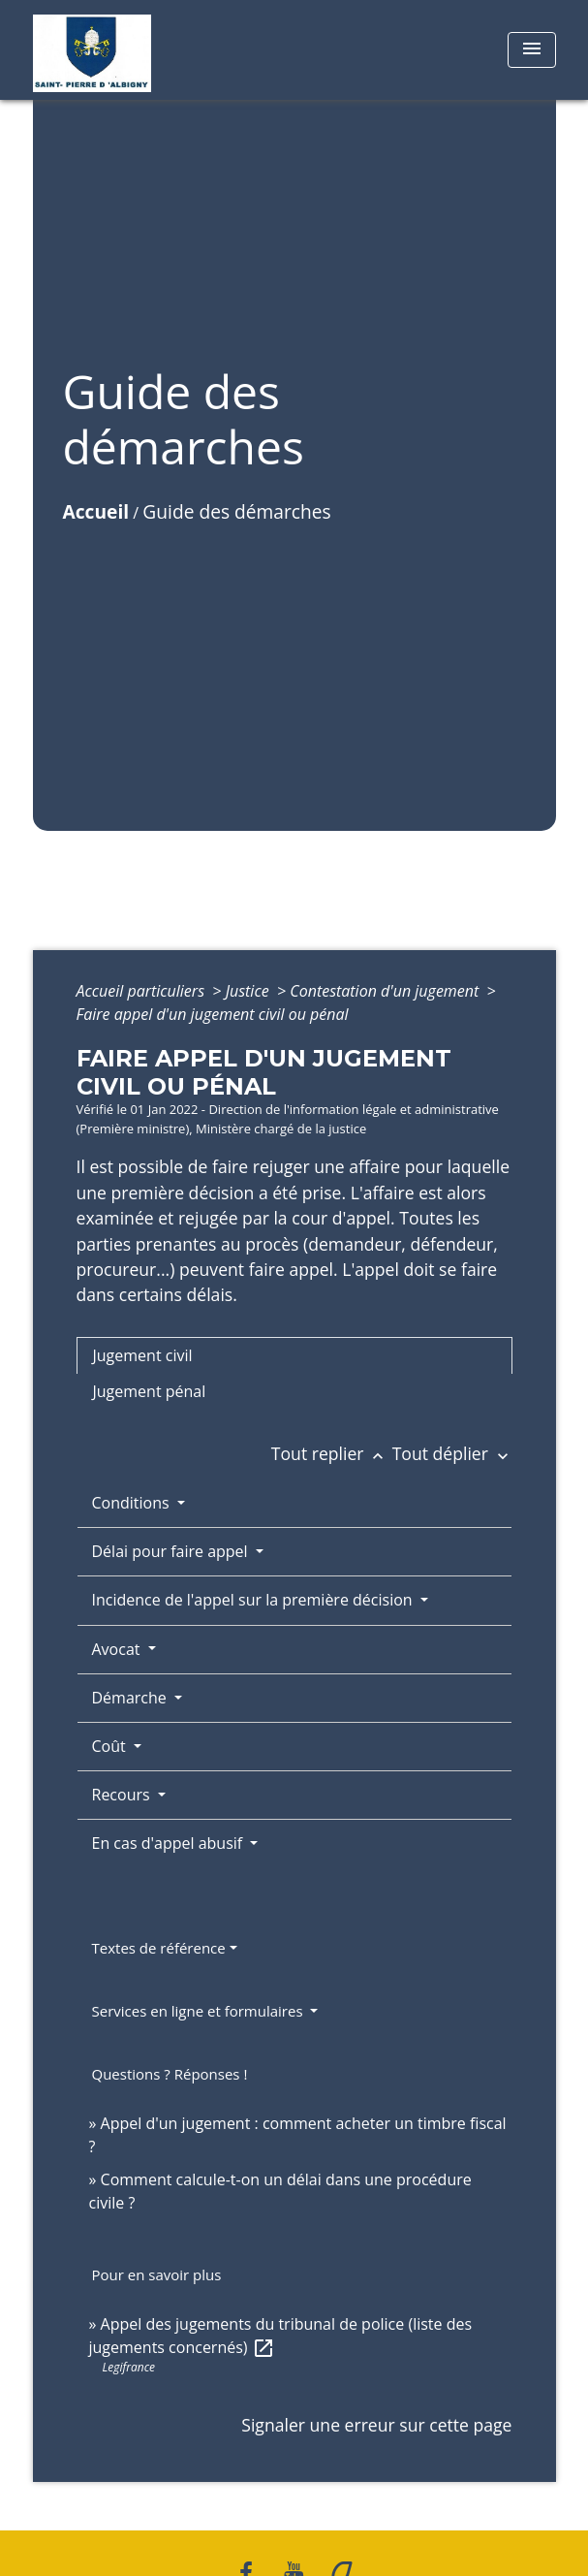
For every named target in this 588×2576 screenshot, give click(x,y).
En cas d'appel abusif (169, 1843)
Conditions (132, 1502)
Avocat (118, 1649)
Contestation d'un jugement (386, 991)
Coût (111, 1746)
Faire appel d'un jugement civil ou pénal (213, 1014)
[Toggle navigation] (532, 50)
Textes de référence (159, 1947)
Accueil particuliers (143, 991)
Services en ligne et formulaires (199, 2010)
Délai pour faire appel (172, 1551)
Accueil (96, 511)
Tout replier (331, 1453)
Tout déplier (452, 1453)
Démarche (131, 1697)
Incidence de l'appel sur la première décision (254, 1599)
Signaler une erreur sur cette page (376, 2424)
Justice (249, 991)
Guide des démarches (236, 511)
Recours (123, 1794)
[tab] (294, 1355)
